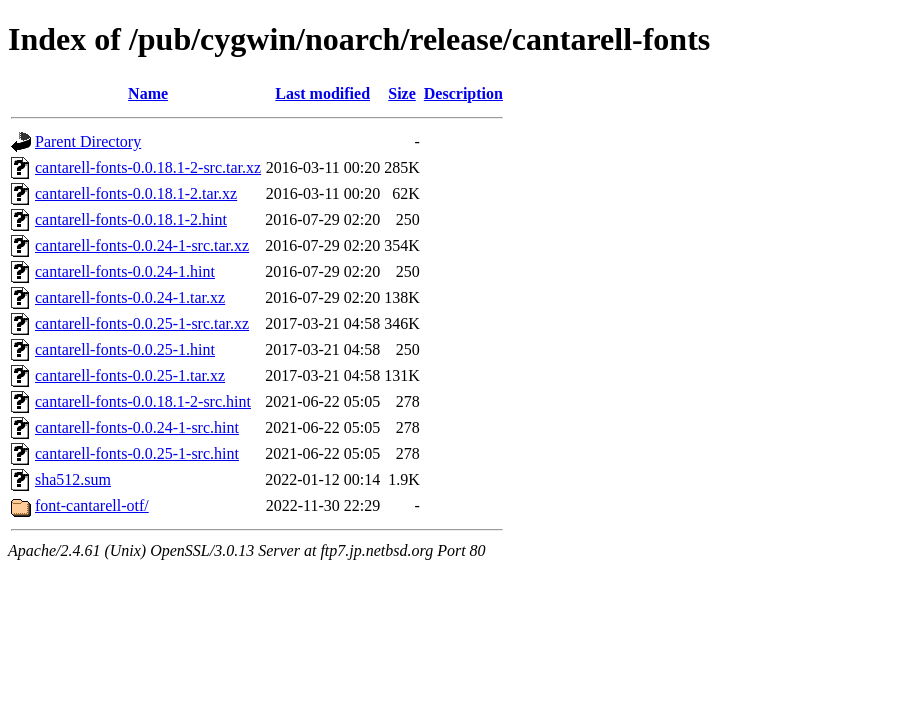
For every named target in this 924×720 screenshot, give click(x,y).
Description (463, 93)
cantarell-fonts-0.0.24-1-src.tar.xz (142, 245)
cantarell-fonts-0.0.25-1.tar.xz (130, 375)
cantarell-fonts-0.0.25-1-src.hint (137, 453)
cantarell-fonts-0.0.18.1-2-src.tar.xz (148, 167)
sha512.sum (73, 479)
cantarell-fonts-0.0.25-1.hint (125, 349)
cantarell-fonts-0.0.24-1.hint (125, 271)
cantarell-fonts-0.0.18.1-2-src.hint (143, 401)
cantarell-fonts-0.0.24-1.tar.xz (130, 297)
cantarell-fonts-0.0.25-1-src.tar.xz (142, 323)
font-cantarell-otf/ (92, 505)
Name (148, 93)
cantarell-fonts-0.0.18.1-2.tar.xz (136, 193)
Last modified (322, 93)
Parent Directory (88, 141)
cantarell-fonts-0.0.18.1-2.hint (131, 219)
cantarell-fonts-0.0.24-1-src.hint (137, 427)
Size (402, 93)
